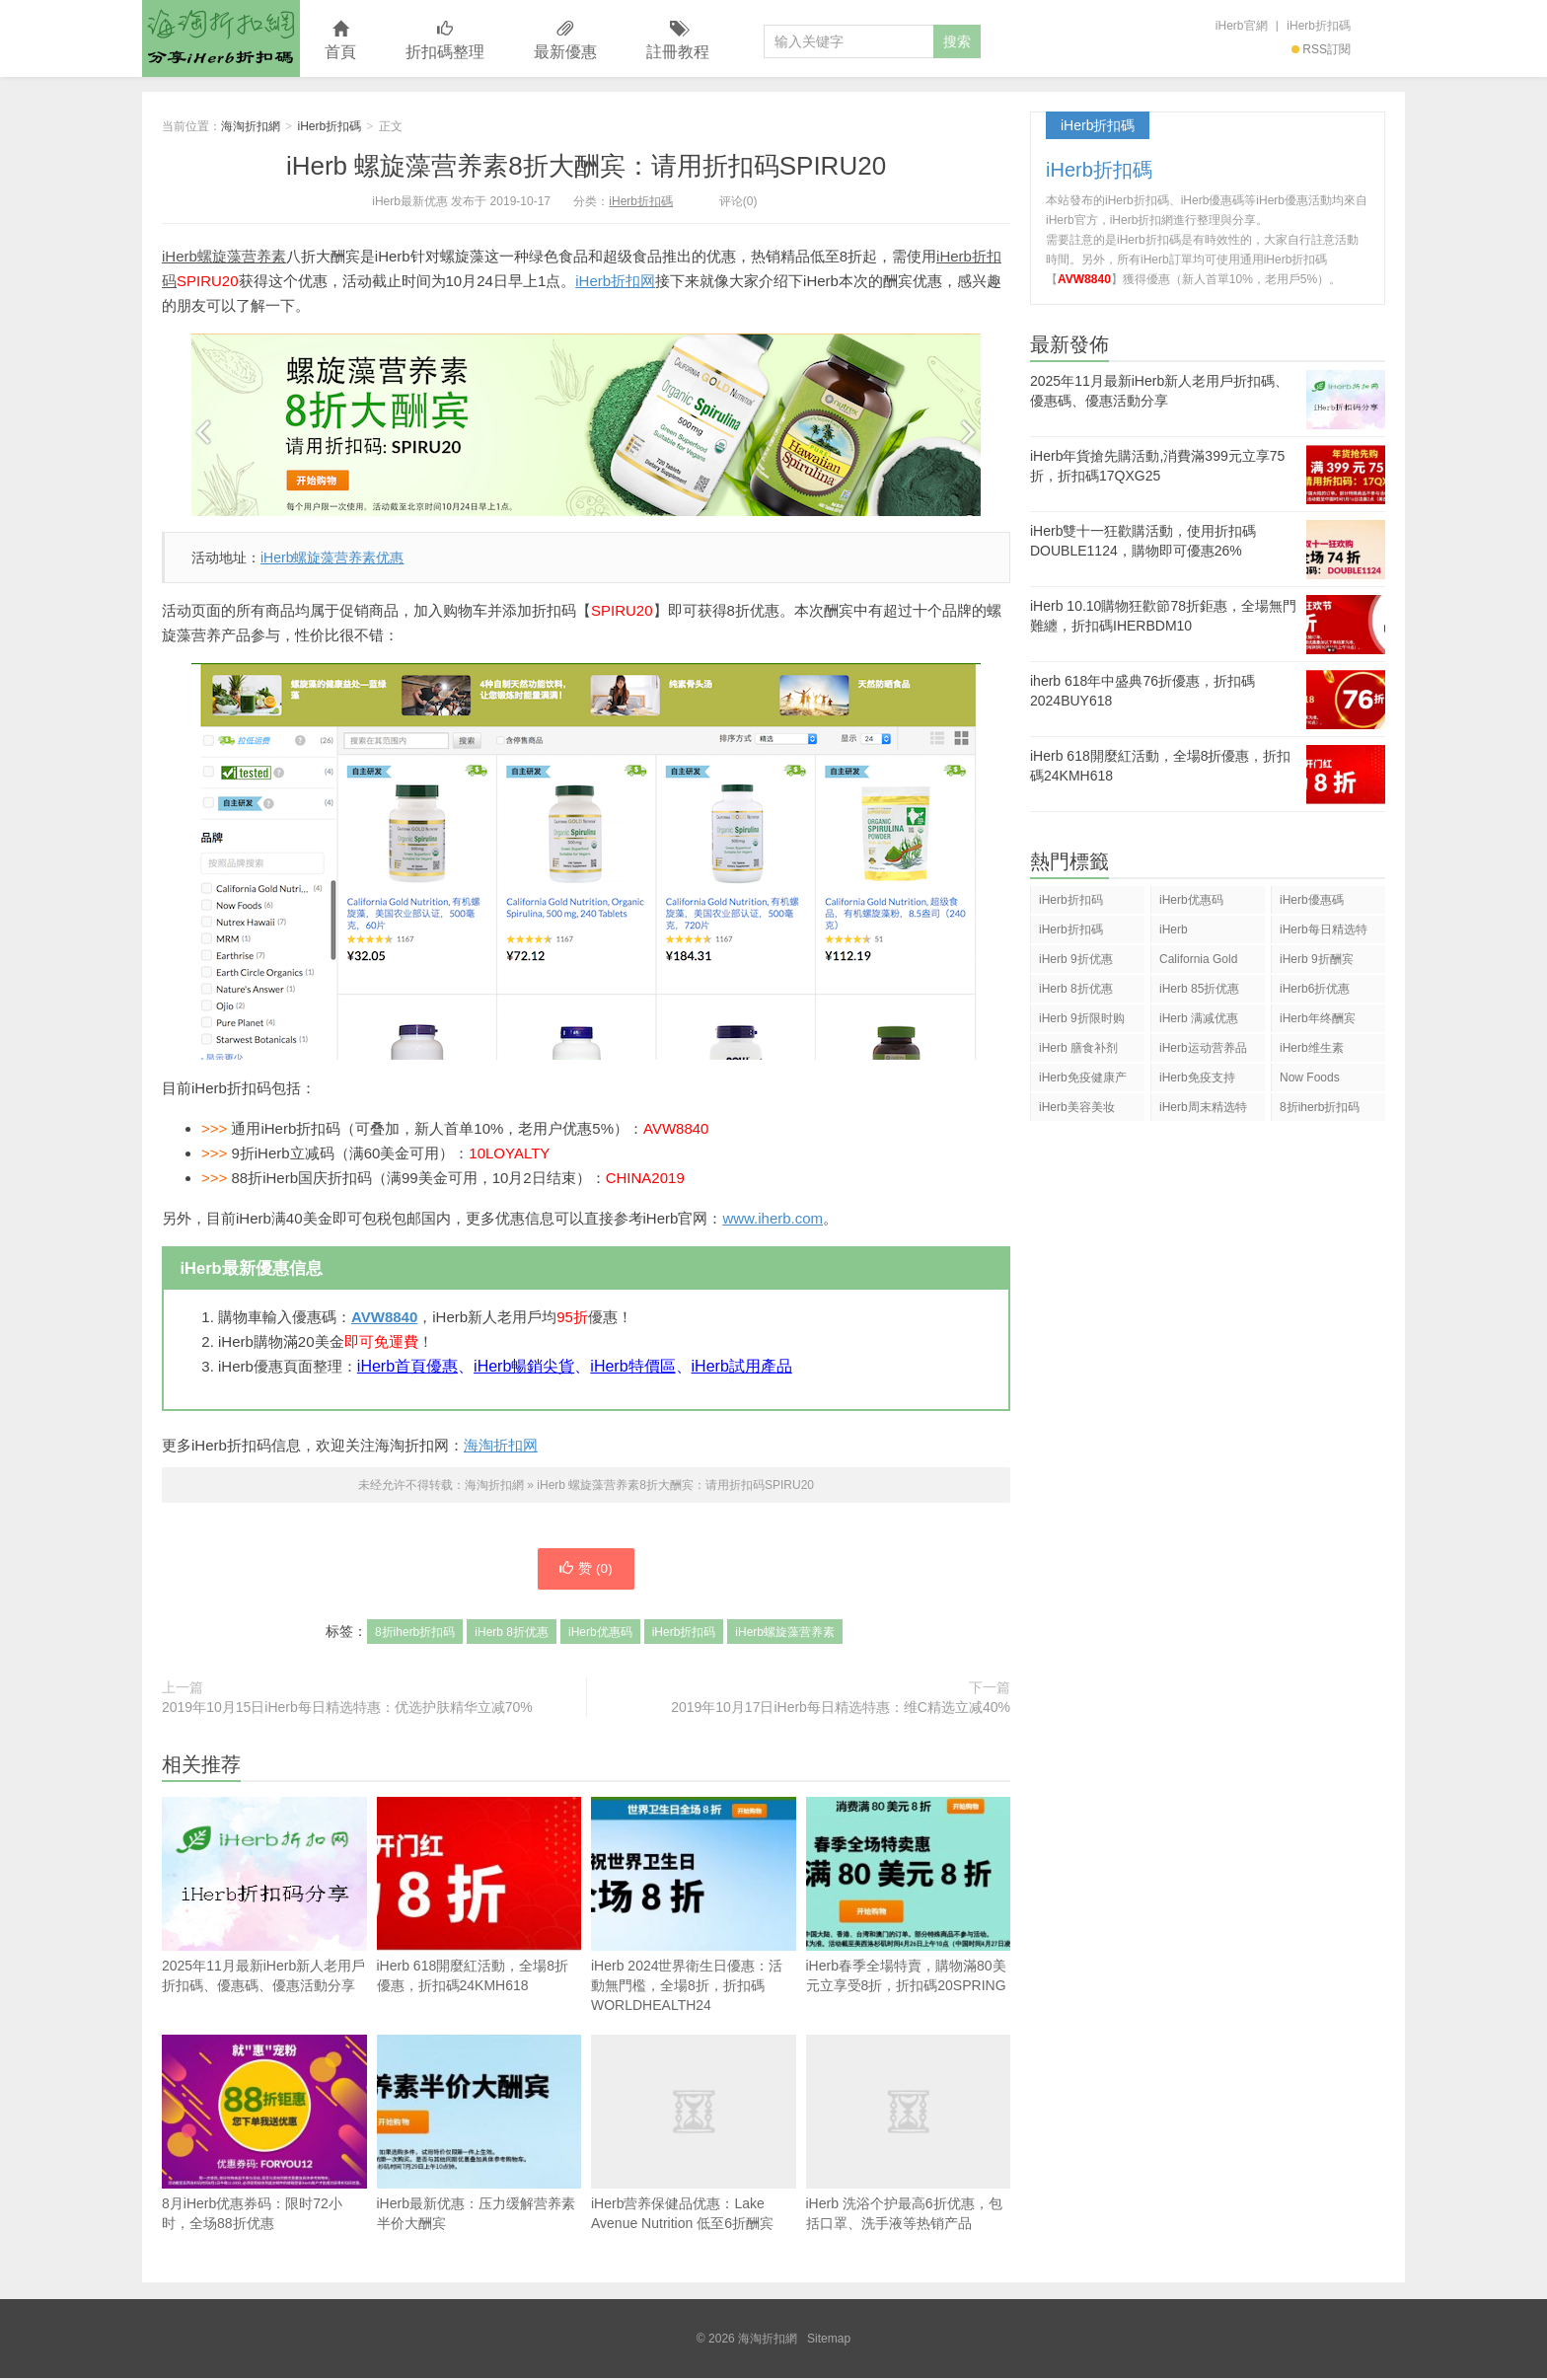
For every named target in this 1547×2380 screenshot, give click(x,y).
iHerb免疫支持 (1197, 1077)
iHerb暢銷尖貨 (524, 1366)
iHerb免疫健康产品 (1083, 1081)
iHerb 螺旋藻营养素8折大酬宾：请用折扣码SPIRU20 (586, 166)
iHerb (1173, 929)
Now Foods (1310, 1077)
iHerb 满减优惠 (1198, 1018)
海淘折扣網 (221, 38)
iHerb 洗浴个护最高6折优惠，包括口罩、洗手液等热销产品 (908, 2135)
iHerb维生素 (1312, 1048)
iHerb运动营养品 (1203, 1048)
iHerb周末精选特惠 (1203, 1110)
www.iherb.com (772, 1218)
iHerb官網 (1242, 26)
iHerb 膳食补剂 (1078, 1048)
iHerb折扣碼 (1319, 26)
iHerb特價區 (632, 1366)
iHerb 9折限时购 (1082, 1018)
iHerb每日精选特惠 (1323, 933)
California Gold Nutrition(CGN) (1198, 962)
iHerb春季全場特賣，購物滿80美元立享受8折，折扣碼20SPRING (908, 1897)
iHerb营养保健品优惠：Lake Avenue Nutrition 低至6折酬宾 (693, 2135)
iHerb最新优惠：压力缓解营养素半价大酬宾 (479, 2135)
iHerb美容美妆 (1077, 1107)
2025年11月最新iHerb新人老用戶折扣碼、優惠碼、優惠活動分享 (264, 1932)
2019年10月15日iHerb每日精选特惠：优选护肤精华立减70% (347, 1709)
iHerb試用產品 (742, 1366)
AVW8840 (384, 1316)
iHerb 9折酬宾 (1317, 959)
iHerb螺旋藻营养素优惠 (332, 557)
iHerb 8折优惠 (512, 1634)
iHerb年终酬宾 (1318, 1018)
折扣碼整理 (444, 41)
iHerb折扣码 (684, 1634)
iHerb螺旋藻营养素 (224, 256)
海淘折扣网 (501, 1445)
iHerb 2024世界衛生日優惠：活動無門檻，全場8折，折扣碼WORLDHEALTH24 (693, 1907)
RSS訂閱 (1321, 49)
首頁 (340, 41)
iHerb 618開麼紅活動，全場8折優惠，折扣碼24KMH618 (479, 1897)
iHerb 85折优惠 (1199, 989)
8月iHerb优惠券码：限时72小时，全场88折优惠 (264, 2135)
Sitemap (828, 2340)
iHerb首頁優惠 (407, 1366)
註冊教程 (677, 41)
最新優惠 (565, 41)
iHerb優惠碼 (1312, 900)
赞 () (586, 1570)
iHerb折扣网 (615, 280)
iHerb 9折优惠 (1076, 959)
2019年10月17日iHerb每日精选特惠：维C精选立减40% (840, 1709)
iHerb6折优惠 (1315, 989)
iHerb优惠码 (600, 1634)
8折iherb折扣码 (415, 1634)
